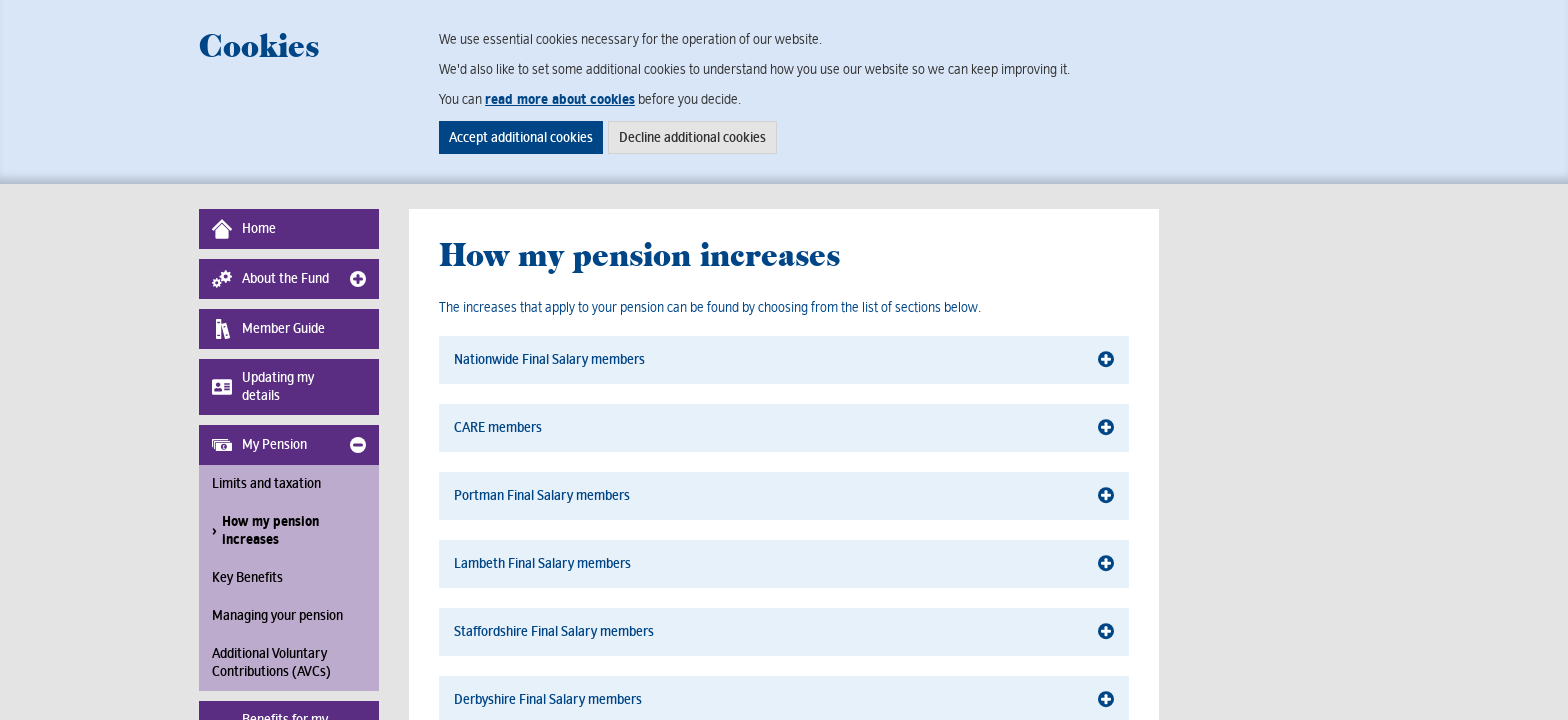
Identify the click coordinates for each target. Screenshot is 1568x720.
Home (244, 229)
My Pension (259, 445)
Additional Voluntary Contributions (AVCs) (271, 662)
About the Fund (270, 279)
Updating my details (263, 386)
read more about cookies (560, 99)
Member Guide (268, 329)
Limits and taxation (266, 483)
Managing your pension (277, 615)
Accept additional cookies (521, 137)
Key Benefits (247, 577)
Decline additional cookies (692, 137)
